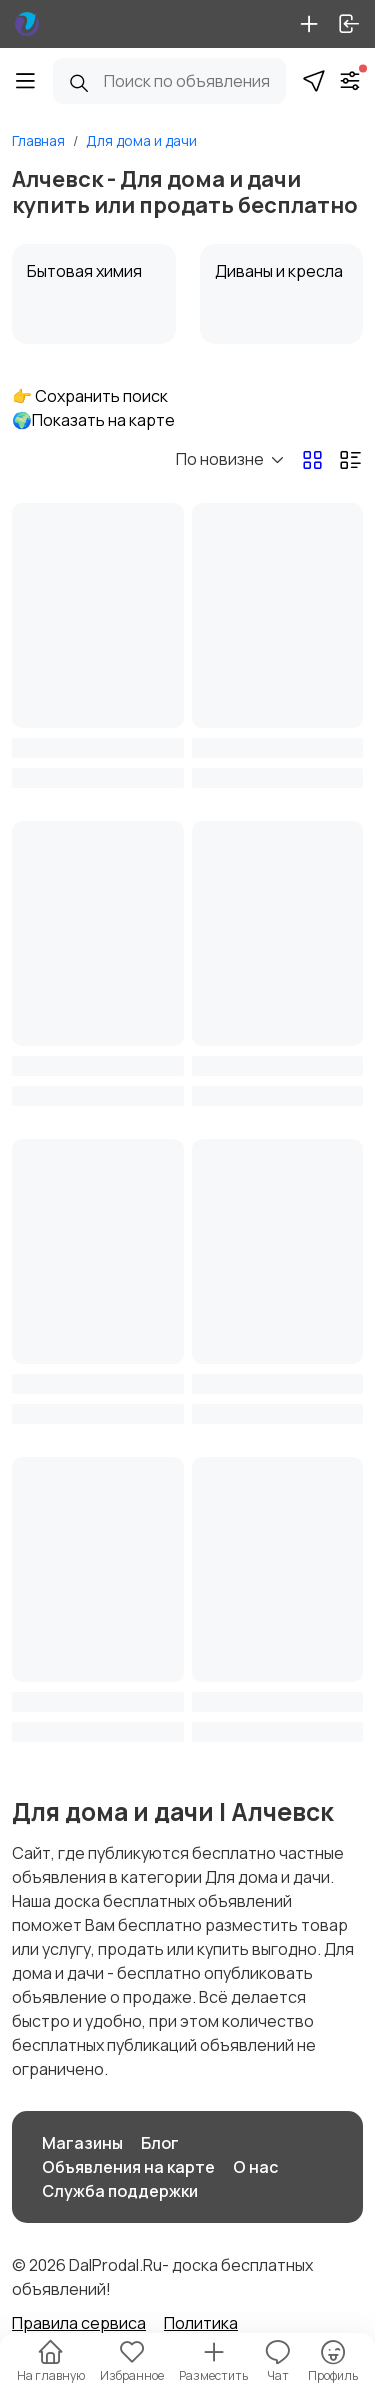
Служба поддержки (120, 2191)
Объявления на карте (128, 2167)
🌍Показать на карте (93, 420)
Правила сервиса (79, 2323)
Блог (160, 2143)
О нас (255, 2167)
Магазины (82, 2143)
